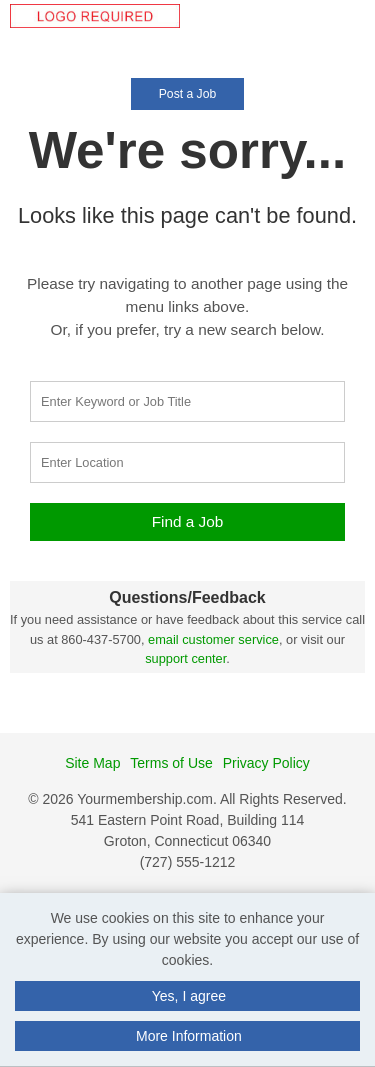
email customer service (213, 639)
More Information (189, 1036)
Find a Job (188, 521)
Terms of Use (171, 763)
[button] (368, 39)
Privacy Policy (266, 763)
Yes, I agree (189, 996)
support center (185, 658)
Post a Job (187, 94)
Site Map (92, 763)
